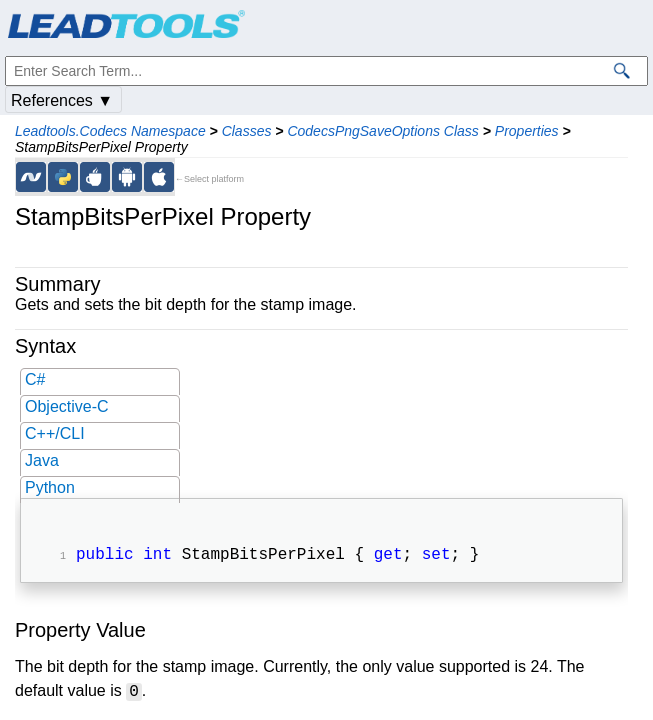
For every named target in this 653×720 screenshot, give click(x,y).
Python (50, 487)
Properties (527, 131)
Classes (247, 131)
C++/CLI (55, 433)
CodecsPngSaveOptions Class (382, 131)
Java (42, 460)
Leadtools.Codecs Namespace (110, 131)
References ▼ (62, 100)
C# (35, 379)
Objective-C (67, 406)
